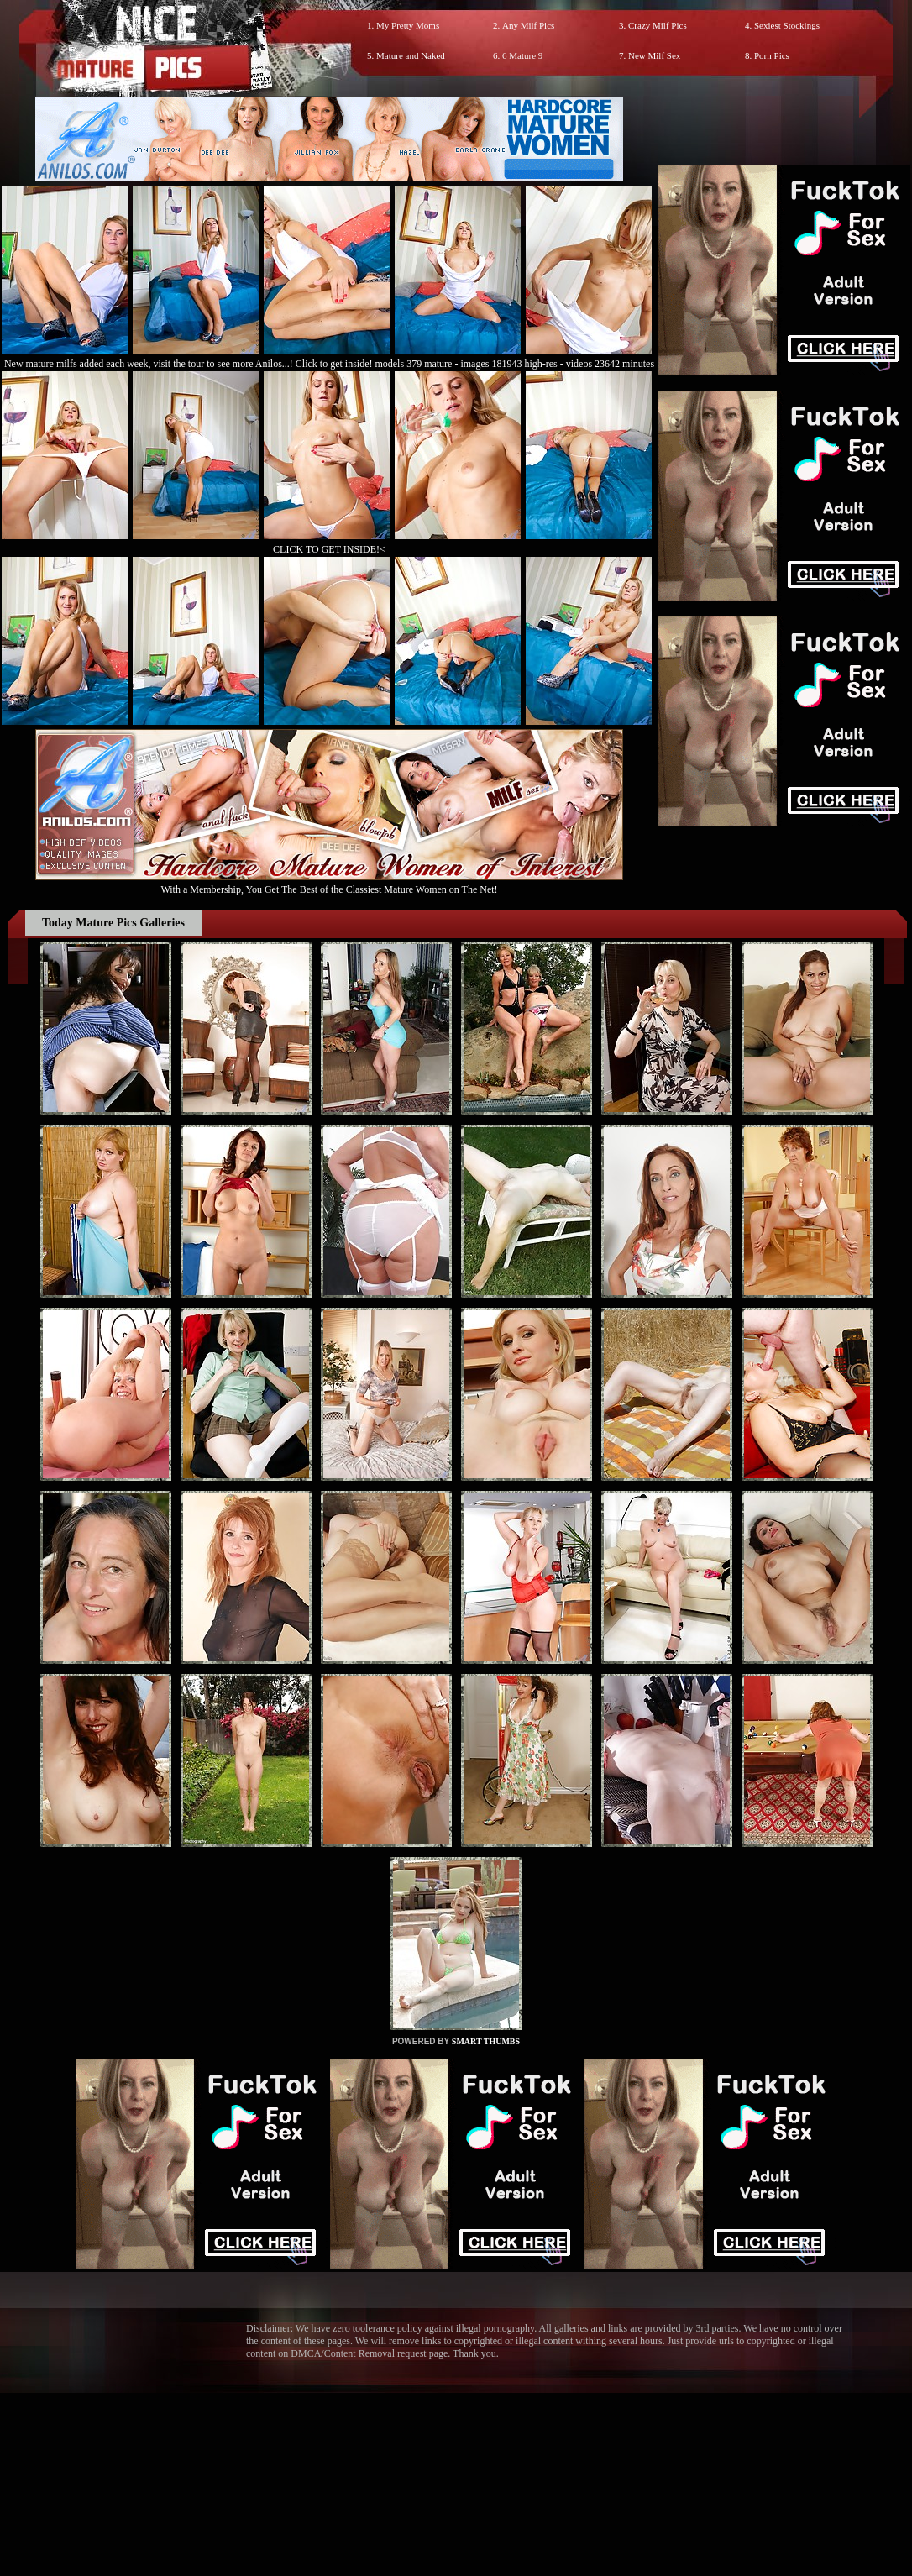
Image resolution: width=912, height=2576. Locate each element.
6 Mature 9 (522, 55)
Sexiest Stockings (787, 25)
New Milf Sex (654, 55)
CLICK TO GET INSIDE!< (329, 549)
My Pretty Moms (407, 25)
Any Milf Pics (528, 25)
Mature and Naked (410, 55)
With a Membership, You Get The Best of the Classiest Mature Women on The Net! (329, 883)
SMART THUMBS (486, 2041)
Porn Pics (771, 55)
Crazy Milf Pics (657, 25)
